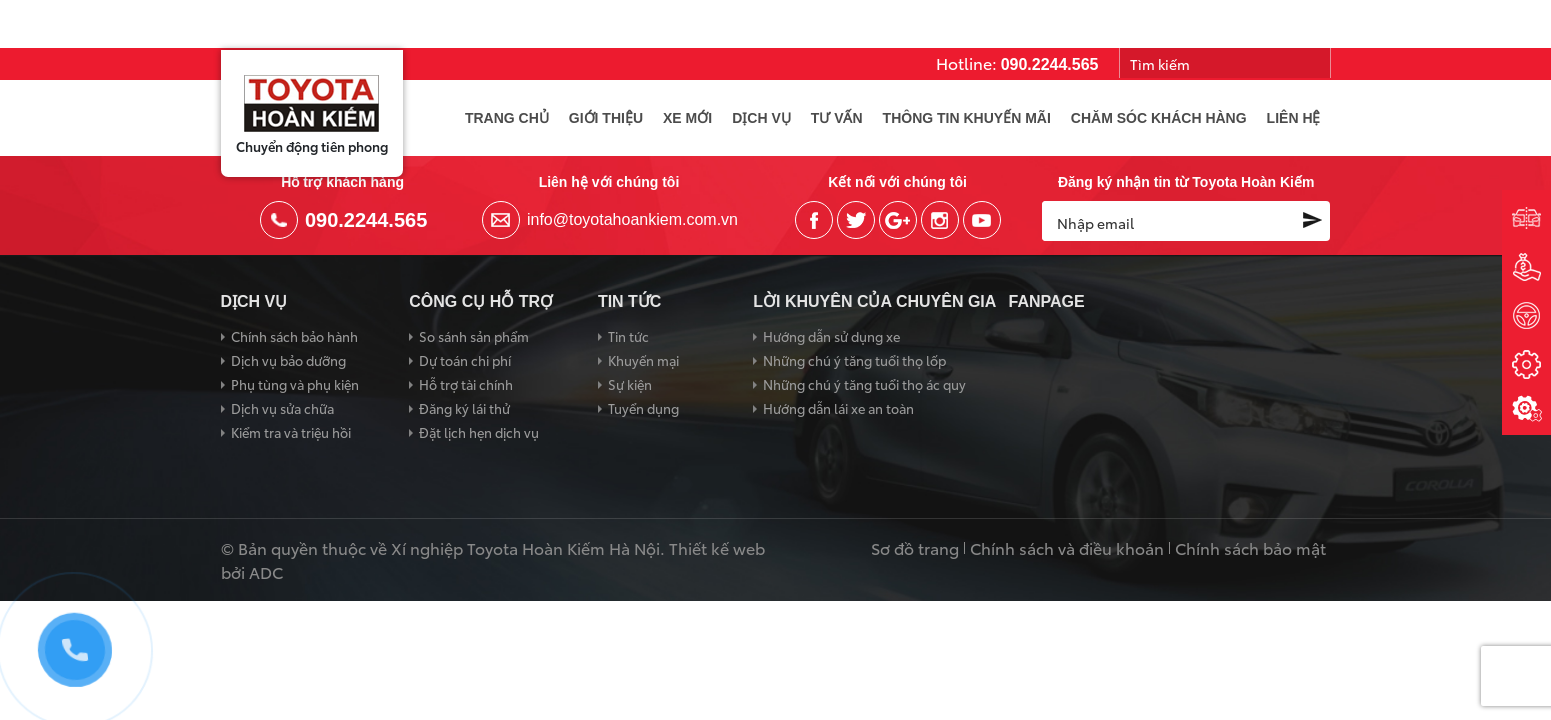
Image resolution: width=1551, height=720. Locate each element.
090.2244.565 (1050, 64)
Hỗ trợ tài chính (466, 384)
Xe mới (687, 118)
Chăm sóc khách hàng (1159, 118)
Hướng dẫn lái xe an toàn (838, 408)
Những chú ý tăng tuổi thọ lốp (854, 360)
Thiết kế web (717, 547)
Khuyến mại (643, 360)
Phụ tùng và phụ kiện (295, 384)
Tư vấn (837, 118)
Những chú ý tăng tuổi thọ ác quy (864, 384)
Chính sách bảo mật (1250, 548)
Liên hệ (1294, 118)
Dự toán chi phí (465, 360)
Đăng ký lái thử (464, 408)
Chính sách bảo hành (294, 336)
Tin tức (628, 336)
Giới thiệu (606, 118)
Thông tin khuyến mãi (967, 118)
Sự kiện (630, 384)
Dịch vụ (761, 118)
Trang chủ (507, 118)
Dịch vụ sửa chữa (282, 408)
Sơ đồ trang (915, 548)
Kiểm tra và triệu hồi (291, 432)
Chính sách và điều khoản (1067, 548)
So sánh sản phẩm (474, 336)
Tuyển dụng (643, 408)
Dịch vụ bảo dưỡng (288, 360)
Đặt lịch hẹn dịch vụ (479, 432)
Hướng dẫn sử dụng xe (831, 336)
